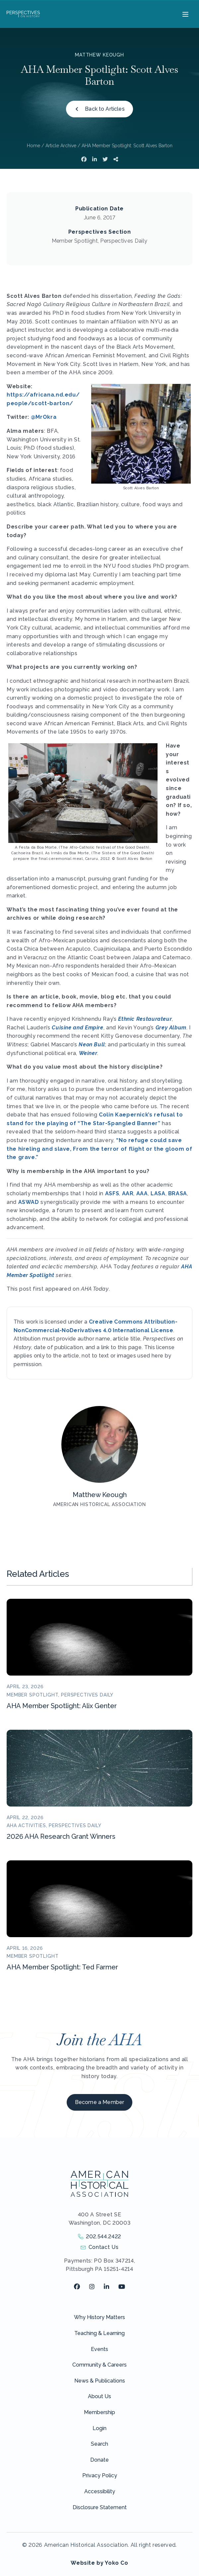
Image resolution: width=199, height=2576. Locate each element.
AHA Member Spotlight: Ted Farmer (62, 1967)
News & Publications (99, 2381)
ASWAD (28, 1202)
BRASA (177, 1193)
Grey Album (171, 1027)
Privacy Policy (99, 2475)
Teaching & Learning (99, 2333)
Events (99, 2349)
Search (99, 2444)
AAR (128, 1193)
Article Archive (60, 145)
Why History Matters (99, 2317)
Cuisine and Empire (77, 1027)
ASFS (112, 1193)
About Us (99, 2396)
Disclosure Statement (100, 2507)
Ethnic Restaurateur (145, 1019)
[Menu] (184, 14)
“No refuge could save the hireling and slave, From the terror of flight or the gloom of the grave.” (99, 1148)
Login (99, 2428)
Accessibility (99, 2491)
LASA (158, 1193)
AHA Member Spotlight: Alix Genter (62, 1706)
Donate (99, 2460)
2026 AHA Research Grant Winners (61, 1836)
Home (33, 145)
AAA (142, 1193)
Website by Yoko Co (99, 2563)
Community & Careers (99, 2365)
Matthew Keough (99, 55)
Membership (99, 2412)
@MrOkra (43, 417)
